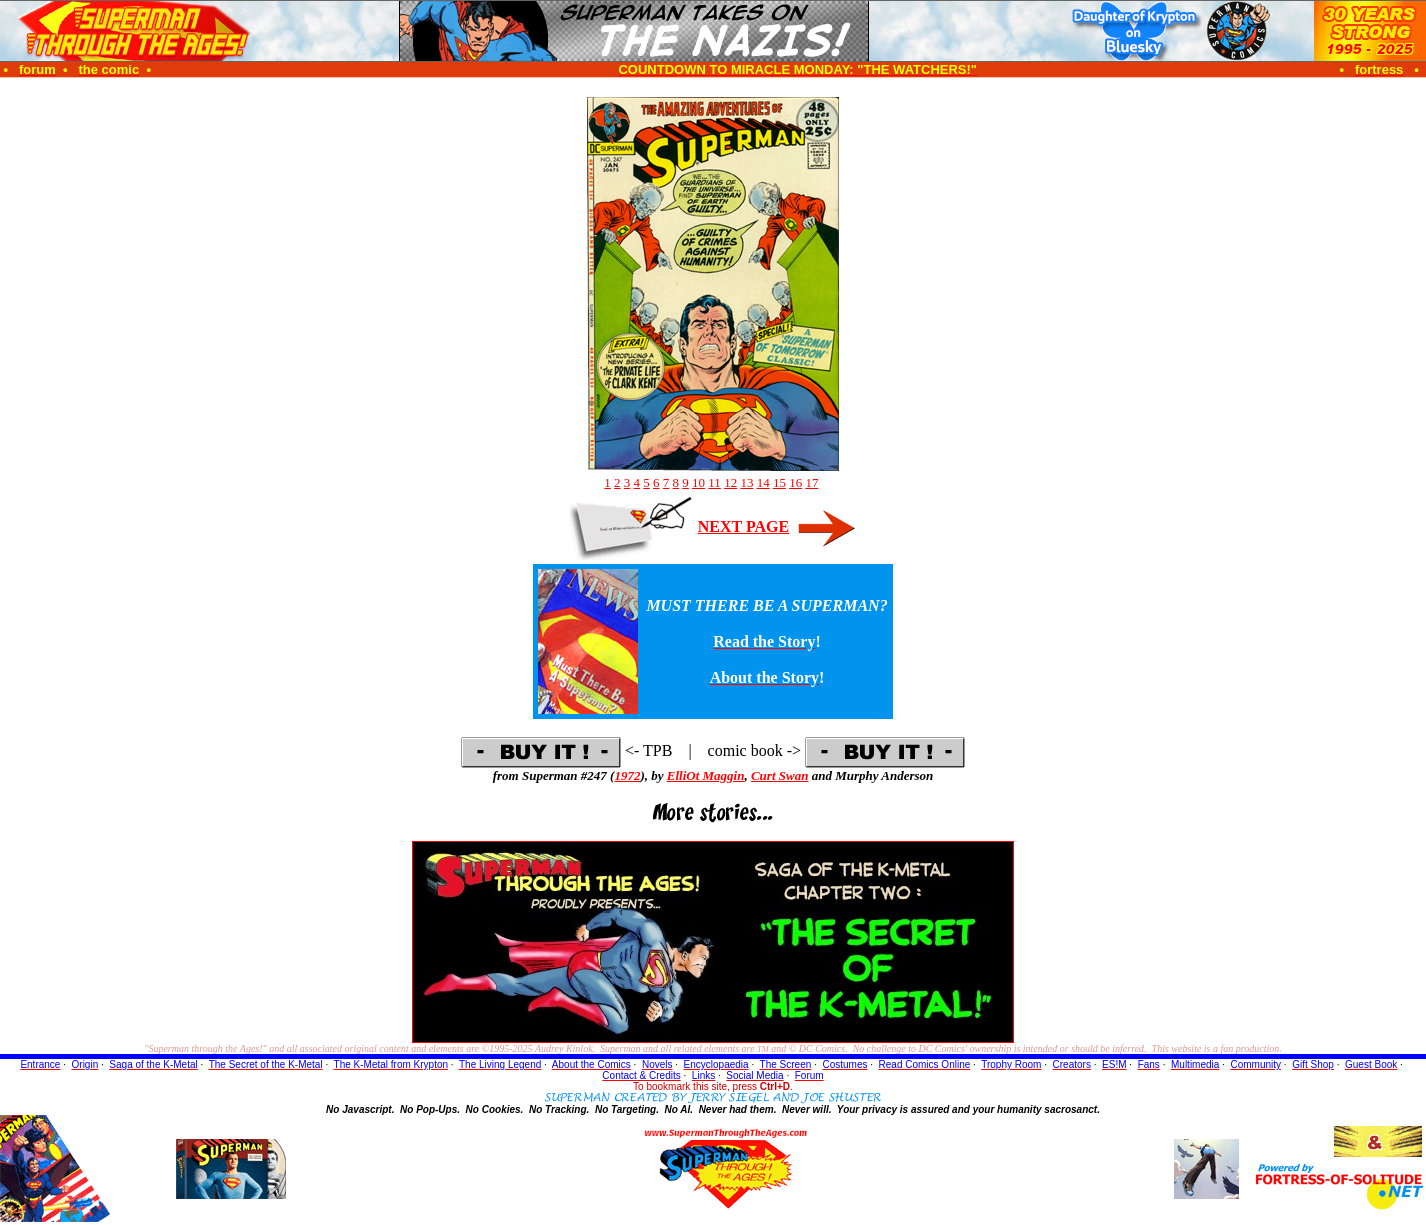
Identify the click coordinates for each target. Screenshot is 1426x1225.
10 (698, 482)
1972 (627, 775)
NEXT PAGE (743, 526)
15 (779, 482)
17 (811, 482)
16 (795, 482)
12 (730, 482)
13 (746, 482)
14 (763, 482)
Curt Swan (779, 775)
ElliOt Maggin (706, 775)
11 (714, 482)
